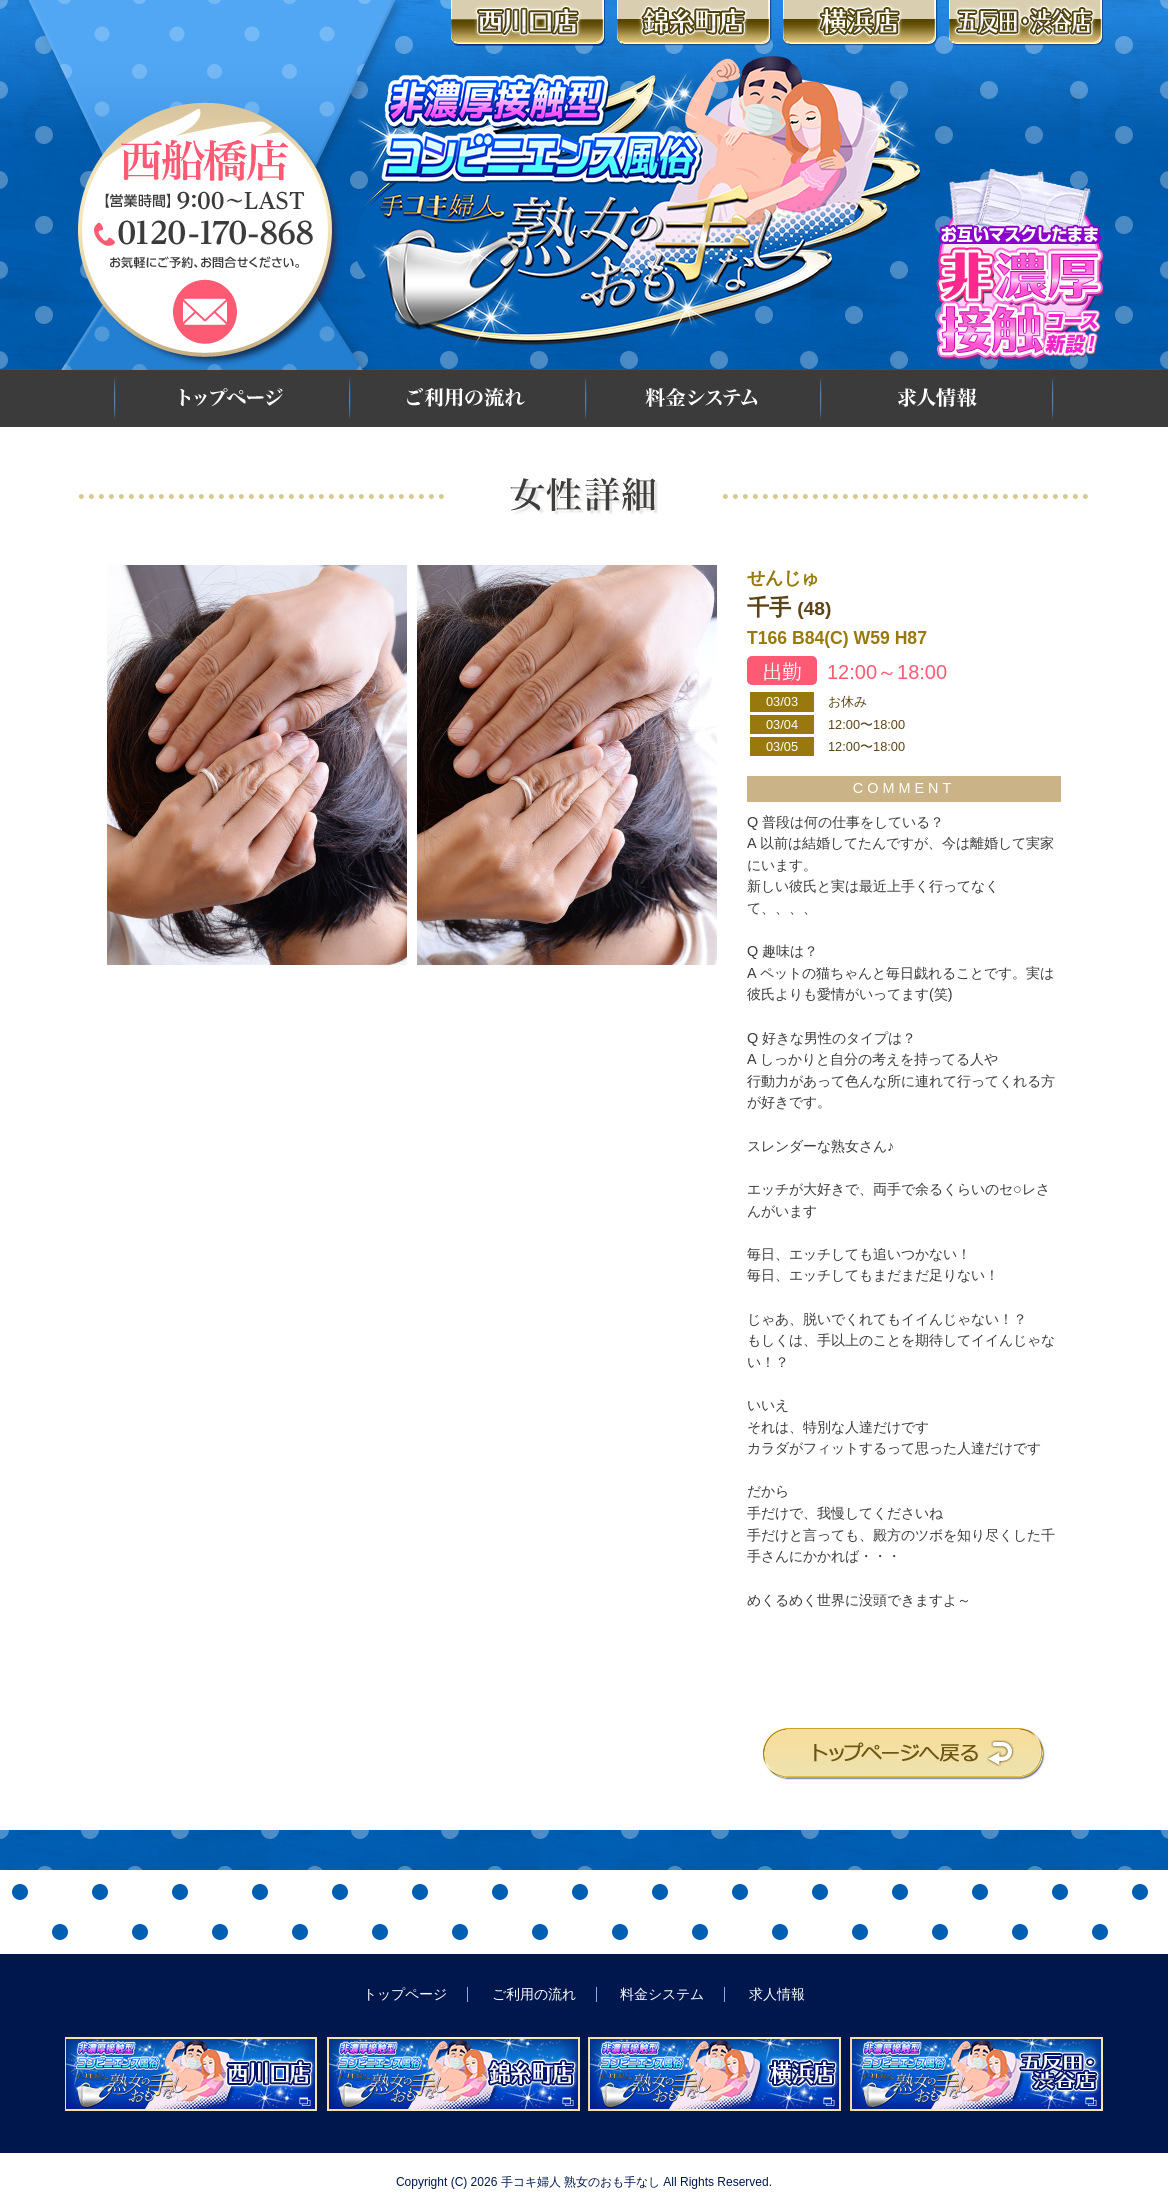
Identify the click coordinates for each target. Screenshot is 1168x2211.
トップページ (230, 398)
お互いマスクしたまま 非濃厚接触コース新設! (1020, 264)
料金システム (701, 398)
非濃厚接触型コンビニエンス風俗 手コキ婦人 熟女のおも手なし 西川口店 (191, 2074)
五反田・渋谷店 (1028, 23)
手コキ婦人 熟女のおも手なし (580, 2182)
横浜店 (862, 23)
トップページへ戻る (904, 1754)
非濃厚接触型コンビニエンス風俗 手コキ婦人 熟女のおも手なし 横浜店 (714, 2074)
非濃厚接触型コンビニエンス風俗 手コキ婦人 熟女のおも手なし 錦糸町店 (453, 2074)
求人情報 (937, 398)
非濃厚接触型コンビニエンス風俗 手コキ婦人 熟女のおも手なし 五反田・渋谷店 (976, 2074)
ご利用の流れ (465, 398)
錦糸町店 (696, 23)
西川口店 (530, 23)
